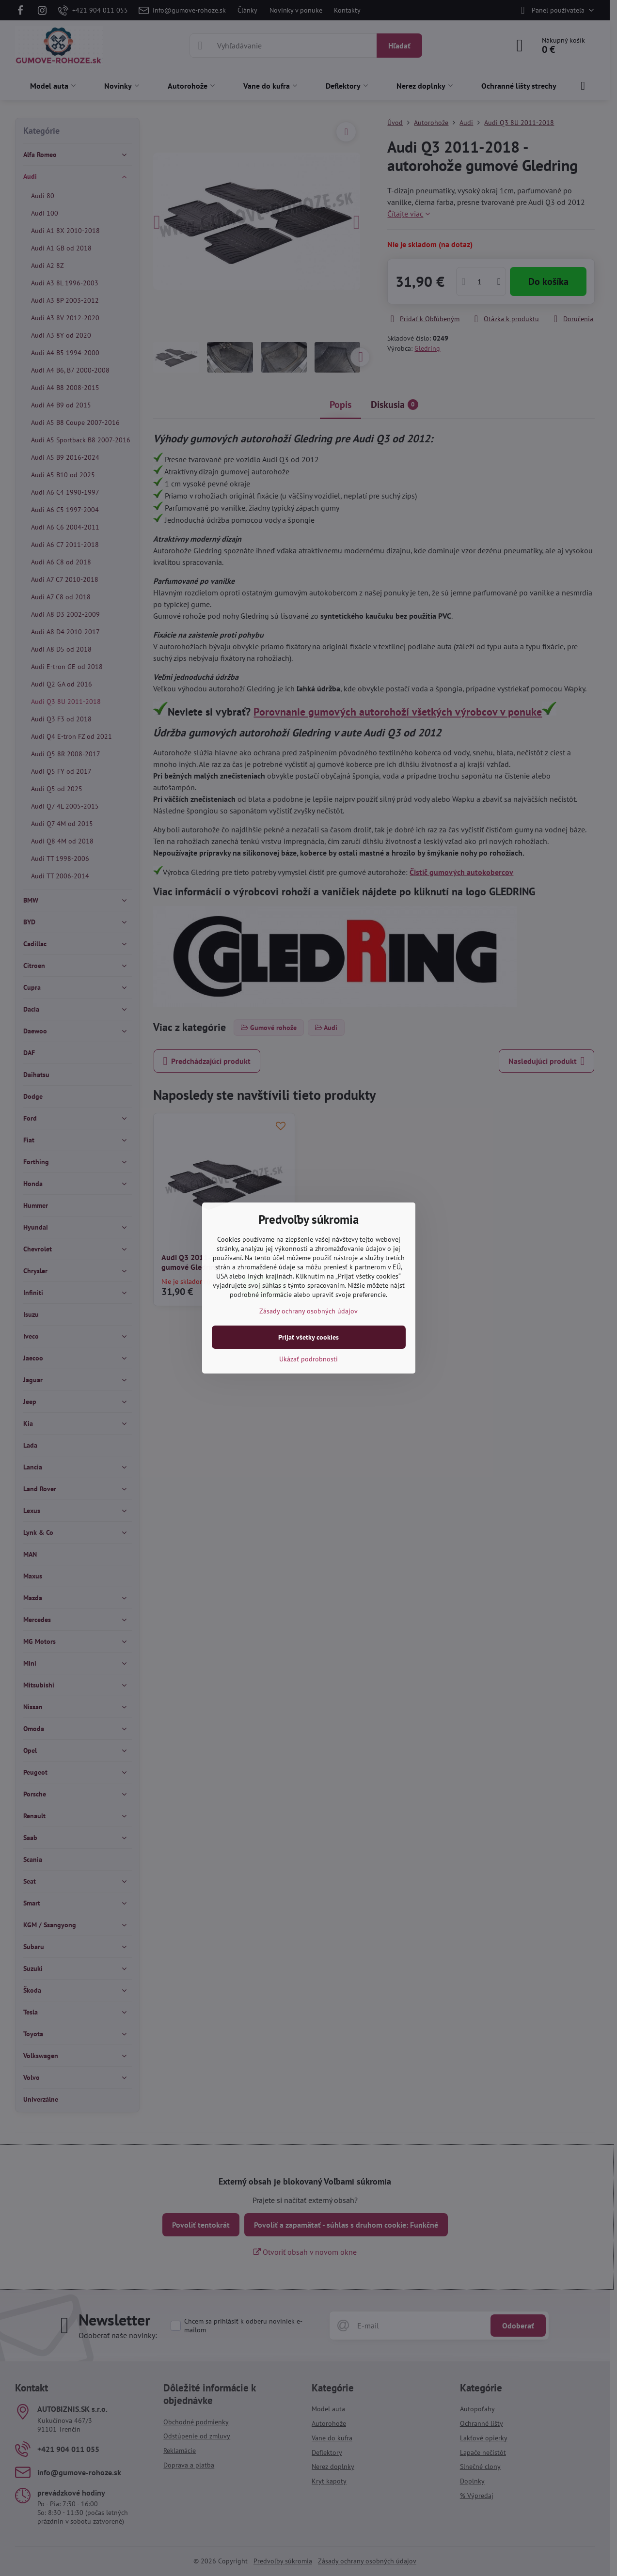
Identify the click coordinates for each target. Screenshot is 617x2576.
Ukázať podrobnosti (308, 1359)
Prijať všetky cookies (308, 1337)
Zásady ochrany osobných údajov (308, 1311)
